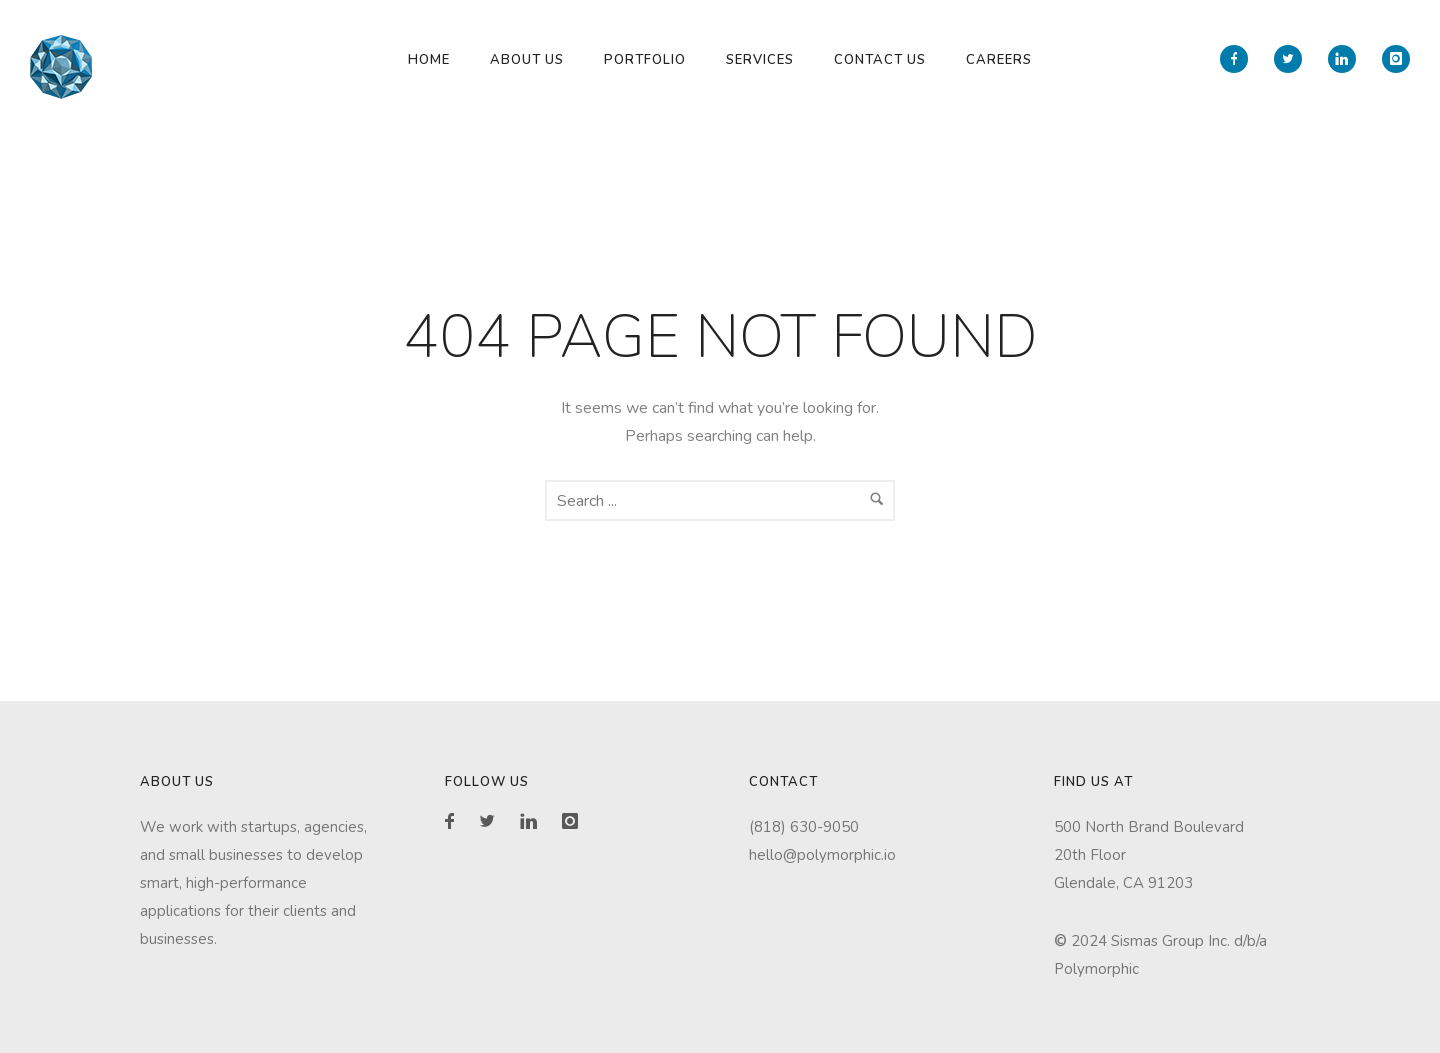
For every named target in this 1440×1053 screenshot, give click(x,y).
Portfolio (645, 60)
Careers (999, 60)
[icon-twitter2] (1293, 59)
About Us (527, 60)
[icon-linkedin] (1347, 59)
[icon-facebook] (1239, 59)
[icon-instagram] (1396, 59)
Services (760, 60)
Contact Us (880, 60)
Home (429, 60)
